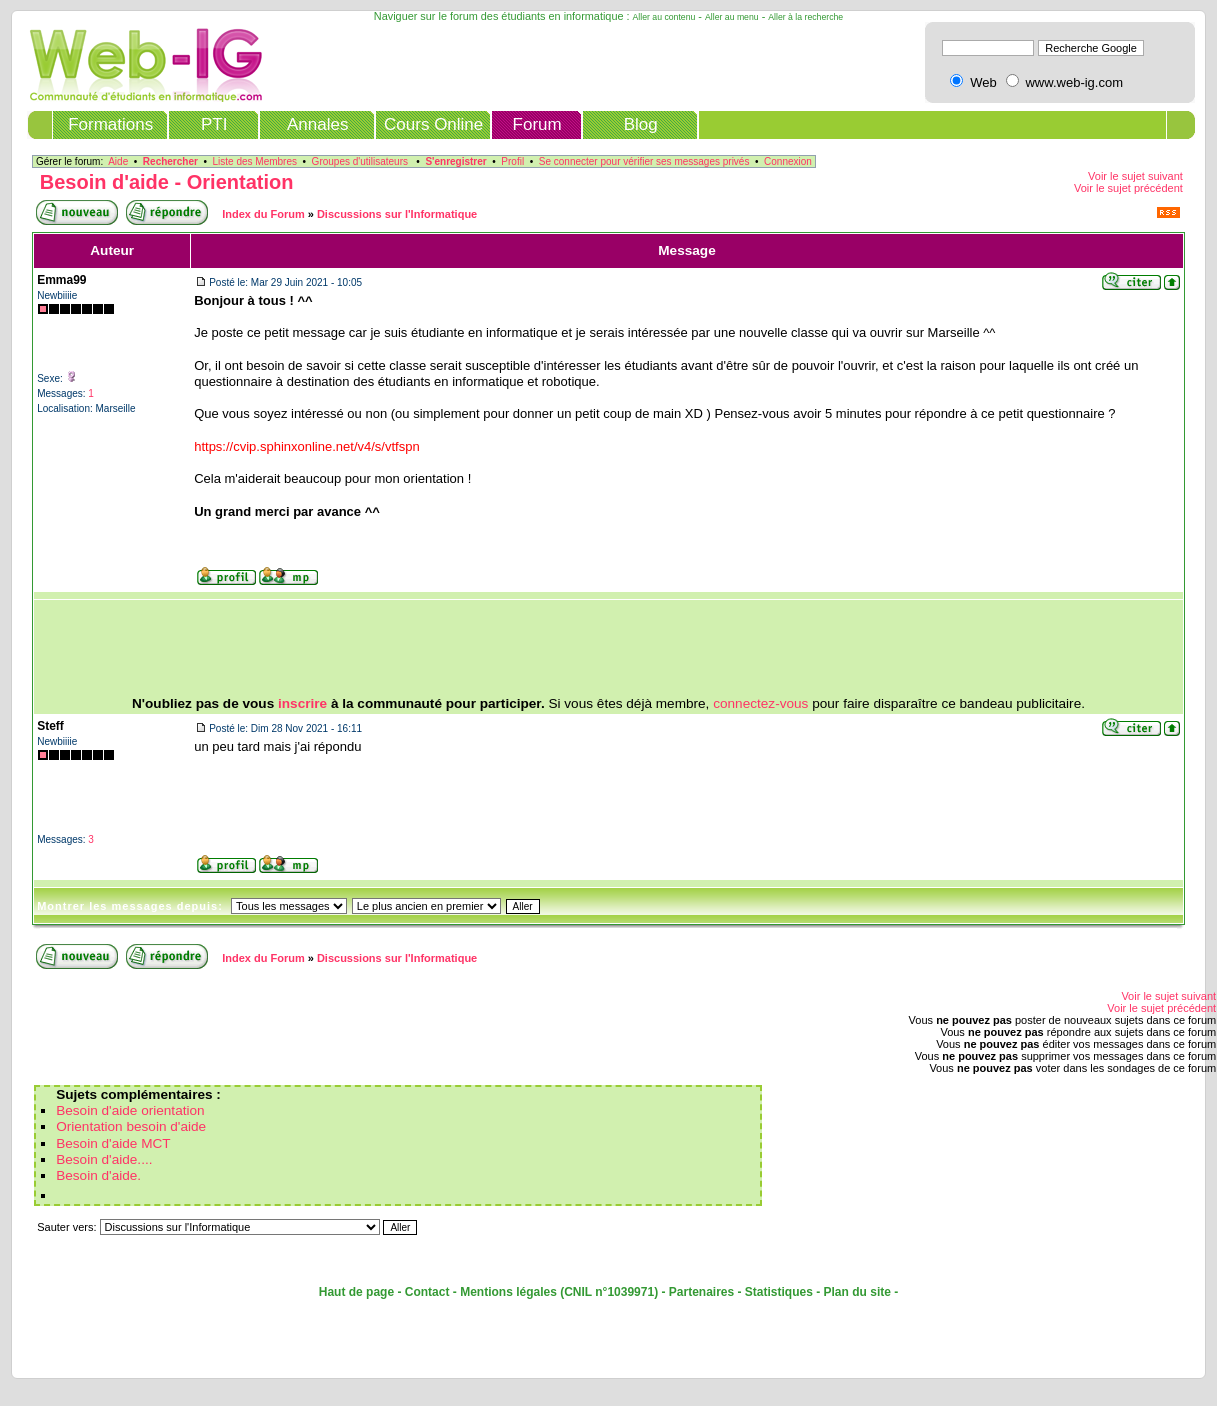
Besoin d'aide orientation (130, 1110)
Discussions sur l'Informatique (397, 214)
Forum (537, 124)
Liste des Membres (255, 161)
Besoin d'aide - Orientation (167, 182)
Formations (110, 124)
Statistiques (779, 1292)
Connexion (788, 161)
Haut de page (356, 1292)
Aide (118, 161)
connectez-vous (760, 703)
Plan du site (857, 1292)
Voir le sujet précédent (1128, 188)
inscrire (302, 703)
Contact (427, 1292)
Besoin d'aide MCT (113, 1143)
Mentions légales (508, 1292)
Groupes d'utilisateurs (360, 161)
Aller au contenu (664, 17)
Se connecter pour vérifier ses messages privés (644, 161)
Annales (317, 124)
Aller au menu (732, 17)
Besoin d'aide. (98, 1175)
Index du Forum (263, 214)
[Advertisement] (609, 648)
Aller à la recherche (805, 17)
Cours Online (433, 124)
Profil (512, 161)
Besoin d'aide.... (104, 1159)
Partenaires (701, 1292)
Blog (641, 124)
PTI (214, 124)
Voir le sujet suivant (1135, 176)
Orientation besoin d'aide (131, 1126)
